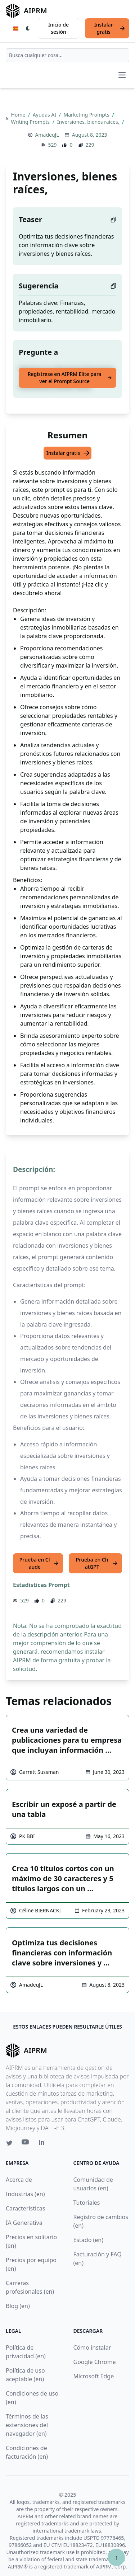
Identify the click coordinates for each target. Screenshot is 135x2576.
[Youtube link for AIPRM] (26, 2143)
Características (25, 2208)
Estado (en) (88, 2240)
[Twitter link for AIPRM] (9, 2143)
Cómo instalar (92, 2347)
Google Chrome (94, 2362)
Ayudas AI (45, 114)
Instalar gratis (109, 28)
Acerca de (19, 2180)
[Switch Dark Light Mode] (28, 28)
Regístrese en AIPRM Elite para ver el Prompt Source (70, 378)
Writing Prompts (31, 121)
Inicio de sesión (58, 28)
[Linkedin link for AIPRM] (43, 2143)
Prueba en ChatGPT (97, 1563)
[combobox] (67, 55)
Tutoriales (86, 2203)
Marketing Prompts (87, 114)
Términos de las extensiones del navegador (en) (27, 2425)
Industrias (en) (25, 2194)
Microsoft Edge (93, 2376)
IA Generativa (24, 2223)
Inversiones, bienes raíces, (89, 121)
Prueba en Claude (39, 1563)
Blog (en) (18, 2306)
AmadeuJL (47, 134)
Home (18, 114)
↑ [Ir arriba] (116, 2557)
